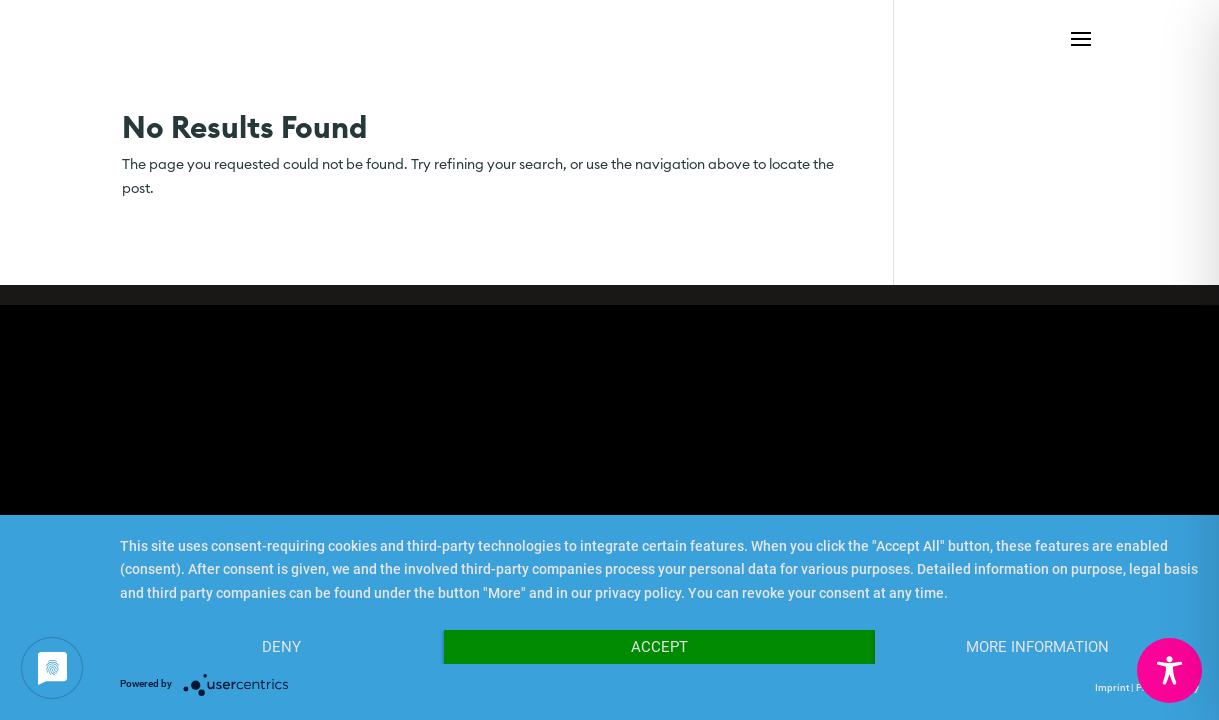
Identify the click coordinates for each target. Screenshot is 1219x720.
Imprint (1112, 687)
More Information (1037, 647)
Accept (659, 647)
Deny (281, 647)
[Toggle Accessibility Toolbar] (1169, 670)
